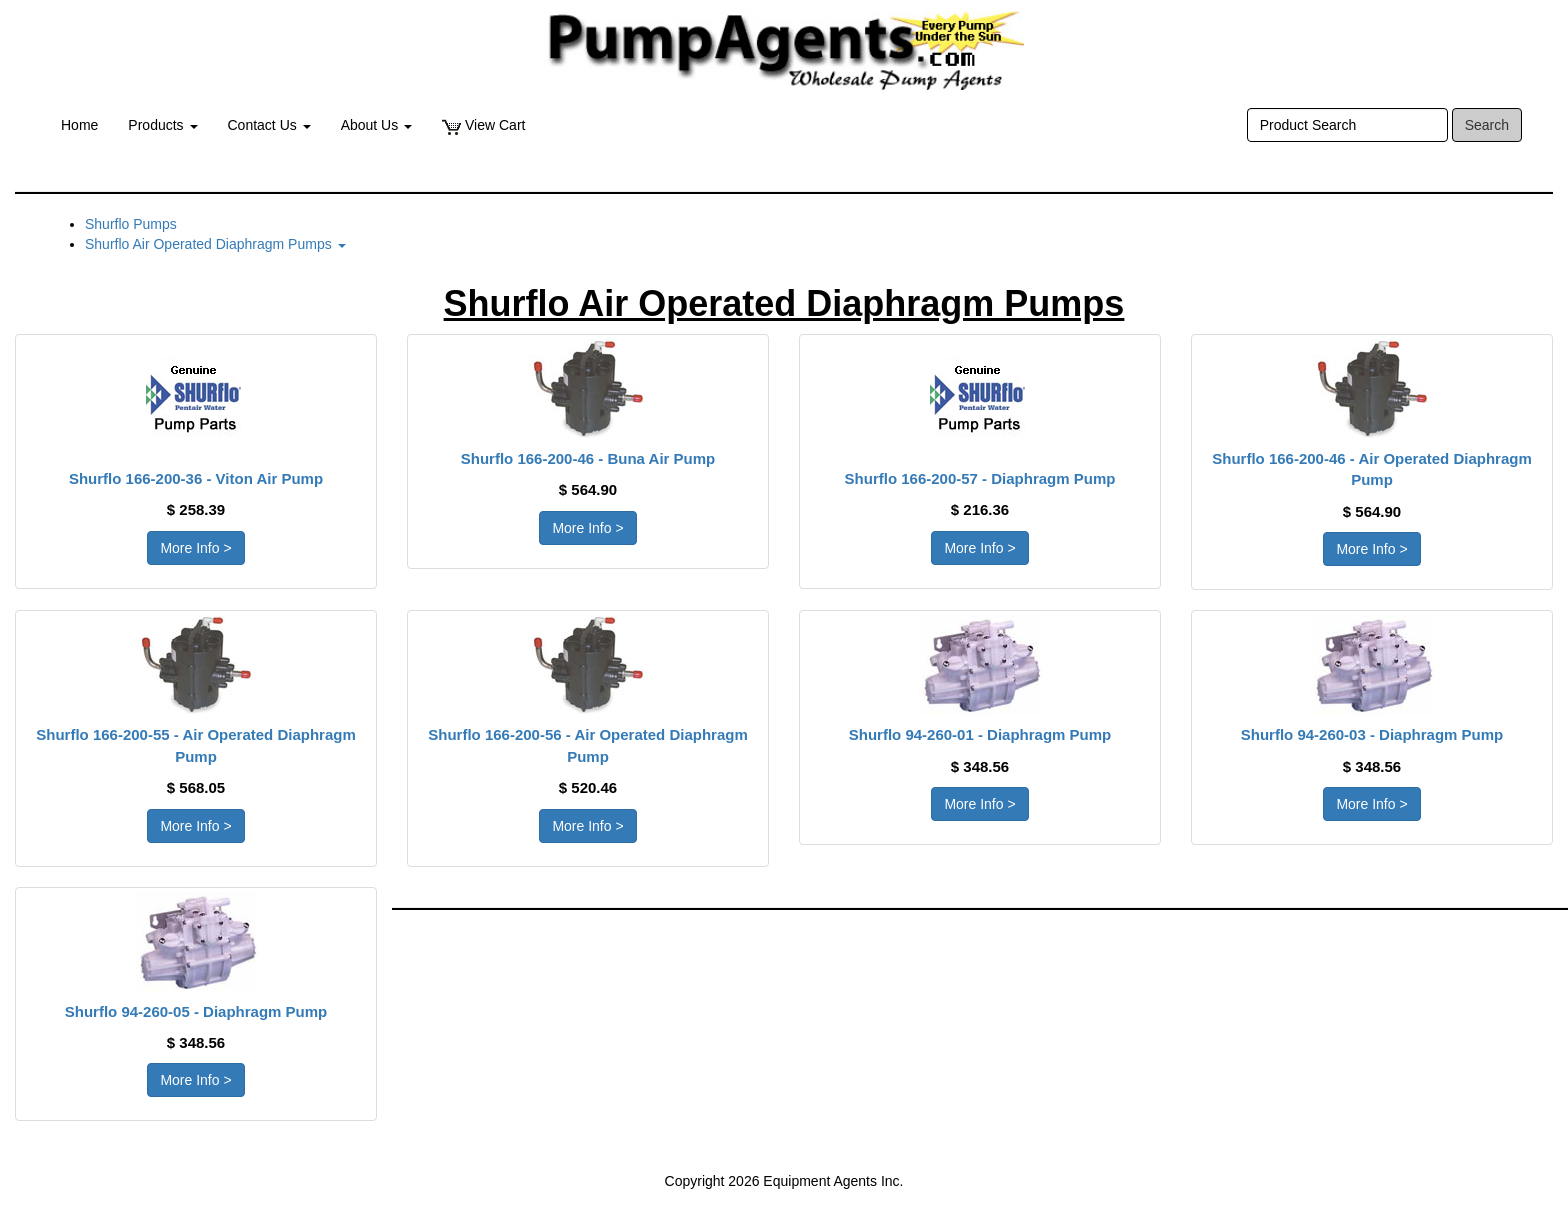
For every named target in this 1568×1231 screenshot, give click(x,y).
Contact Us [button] (269, 125)
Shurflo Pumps (131, 224)
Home (79, 125)
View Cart (483, 125)
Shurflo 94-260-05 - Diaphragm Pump (196, 1011)
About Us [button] (376, 125)
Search (1487, 125)
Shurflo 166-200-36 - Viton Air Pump (196, 478)
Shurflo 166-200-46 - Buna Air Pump (588, 458)
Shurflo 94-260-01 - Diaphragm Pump (980, 734)
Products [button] (162, 125)
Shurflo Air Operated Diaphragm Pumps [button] (215, 244)
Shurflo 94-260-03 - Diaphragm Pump (1372, 734)
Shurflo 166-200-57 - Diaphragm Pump (980, 478)
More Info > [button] (195, 548)
